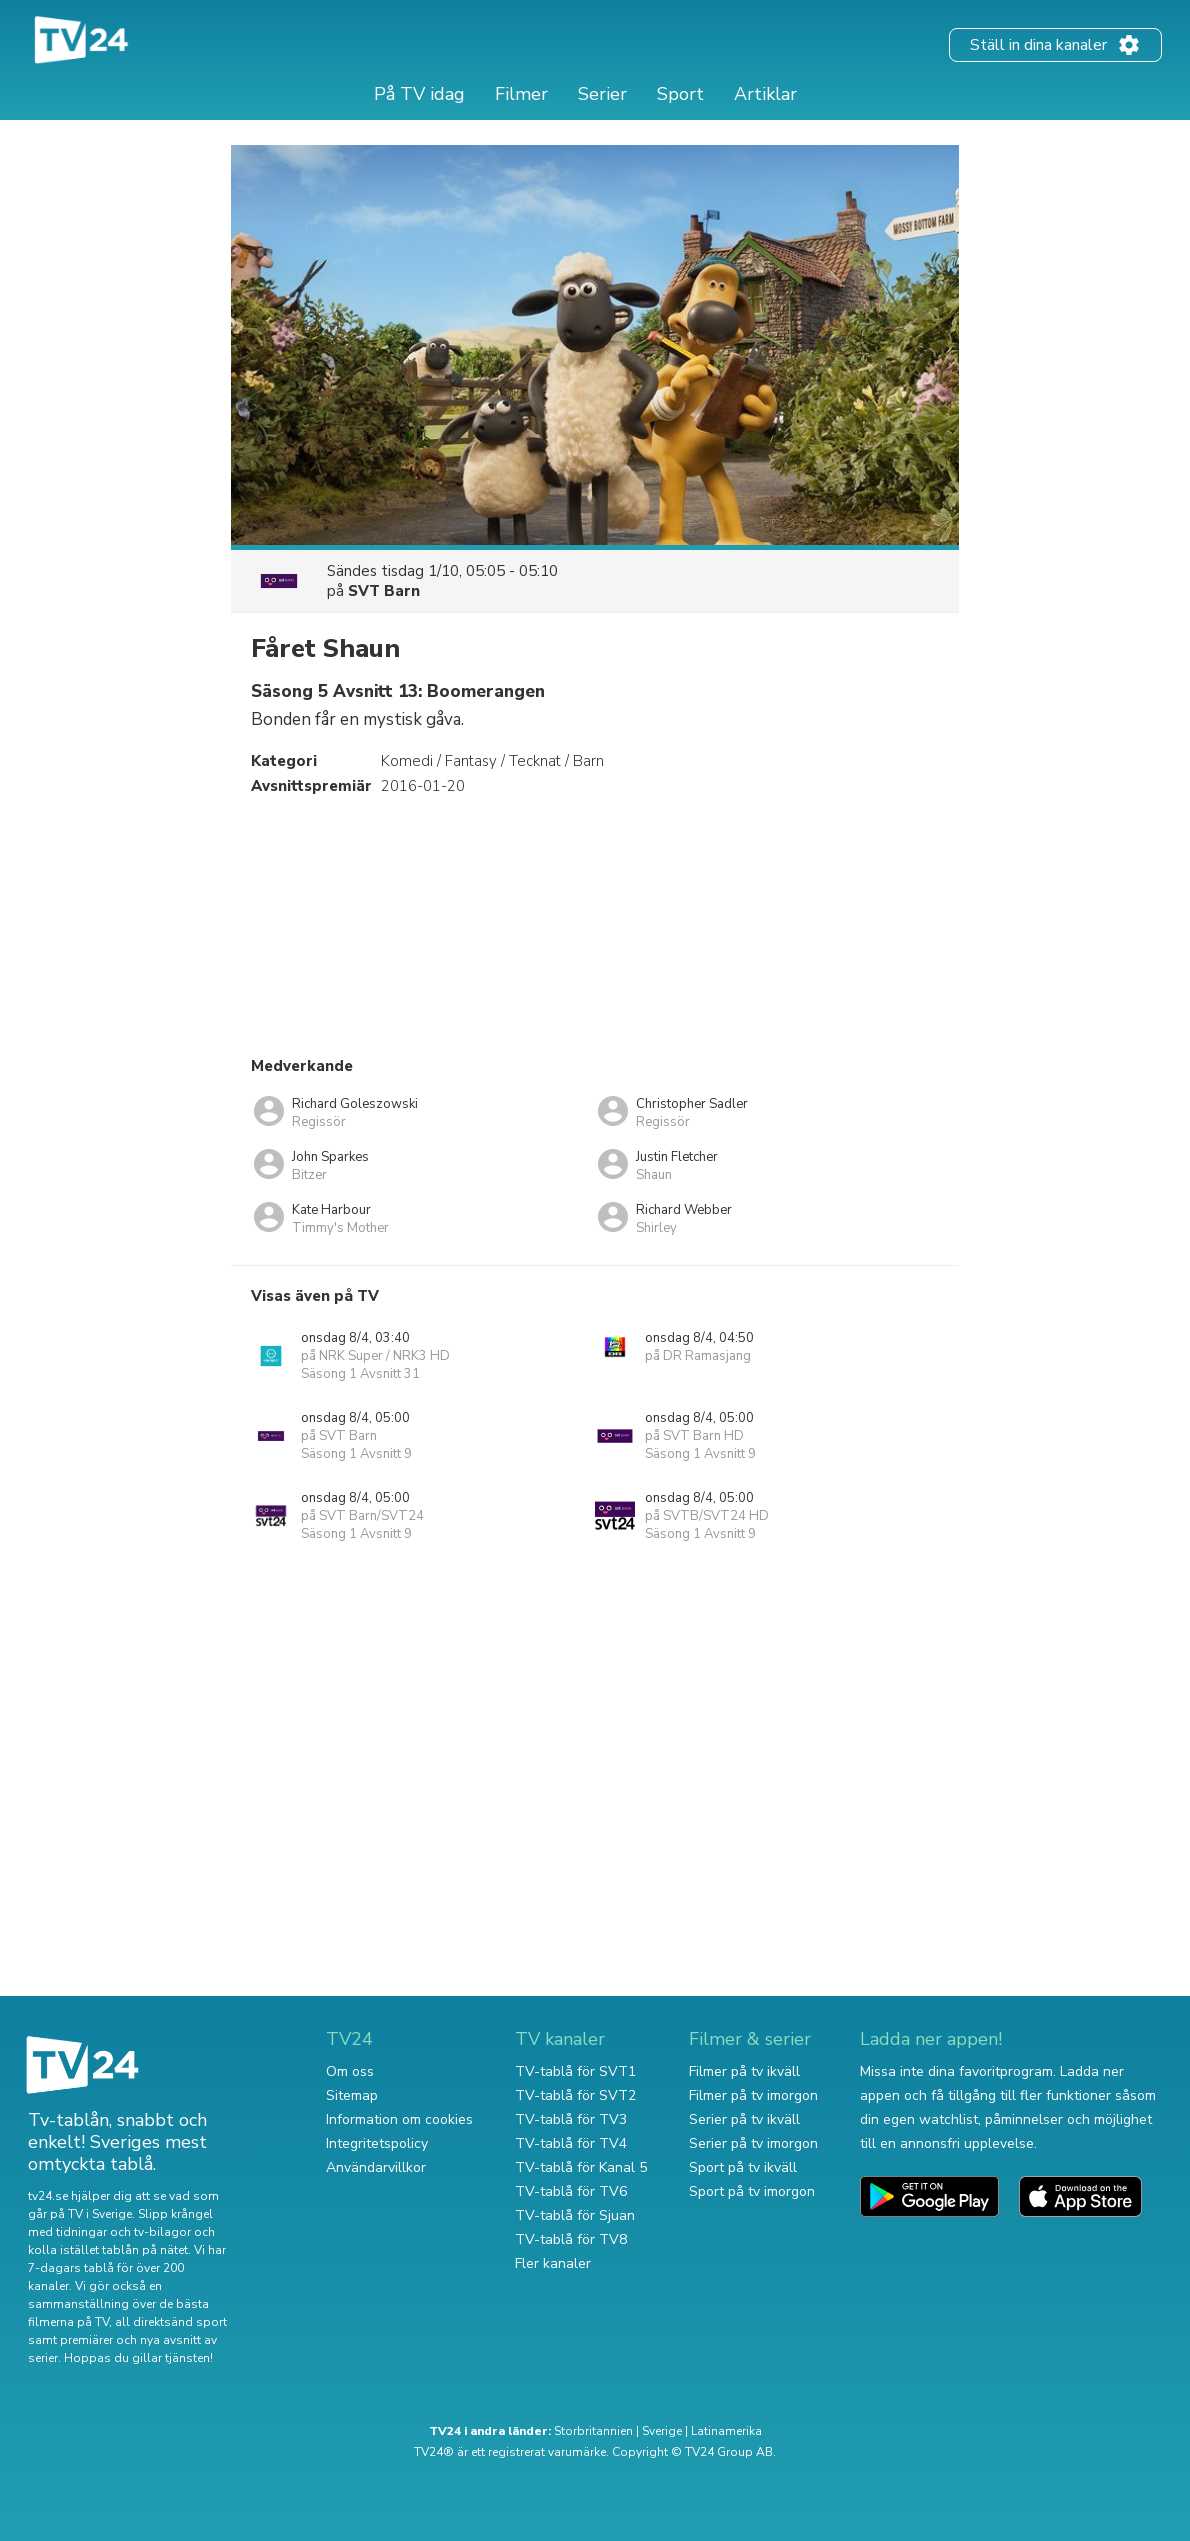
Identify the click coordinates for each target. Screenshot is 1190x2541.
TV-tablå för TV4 (571, 2143)
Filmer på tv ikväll (744, 2071)
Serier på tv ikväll (744, 2119)
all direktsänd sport (171, 2322)
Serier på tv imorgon (753, 2143)
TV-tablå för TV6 (571, 2191)
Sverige (662, 2431)
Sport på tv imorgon (752, 2191)
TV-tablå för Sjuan (575, 2215)
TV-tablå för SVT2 (575, 2095)
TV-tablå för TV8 (571, 2239)
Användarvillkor (376, 2167)
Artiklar (765, 94)
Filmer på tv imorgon (753, 2095)
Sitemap (352, 2095)
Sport (680, 94)
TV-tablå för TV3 (571, 2119)
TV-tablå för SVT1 (575, 2071)
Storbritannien (593, 2431)
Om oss (350, 2071)
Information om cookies (399, 2119)
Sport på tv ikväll (743, 2167)
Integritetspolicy (377, 2143)
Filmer (521, 94)
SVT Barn (384, 591)
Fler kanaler (553, 2263)
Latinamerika (726, 2431)
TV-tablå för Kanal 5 (581, 2167)
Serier (602, 94)
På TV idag (419, 94)
